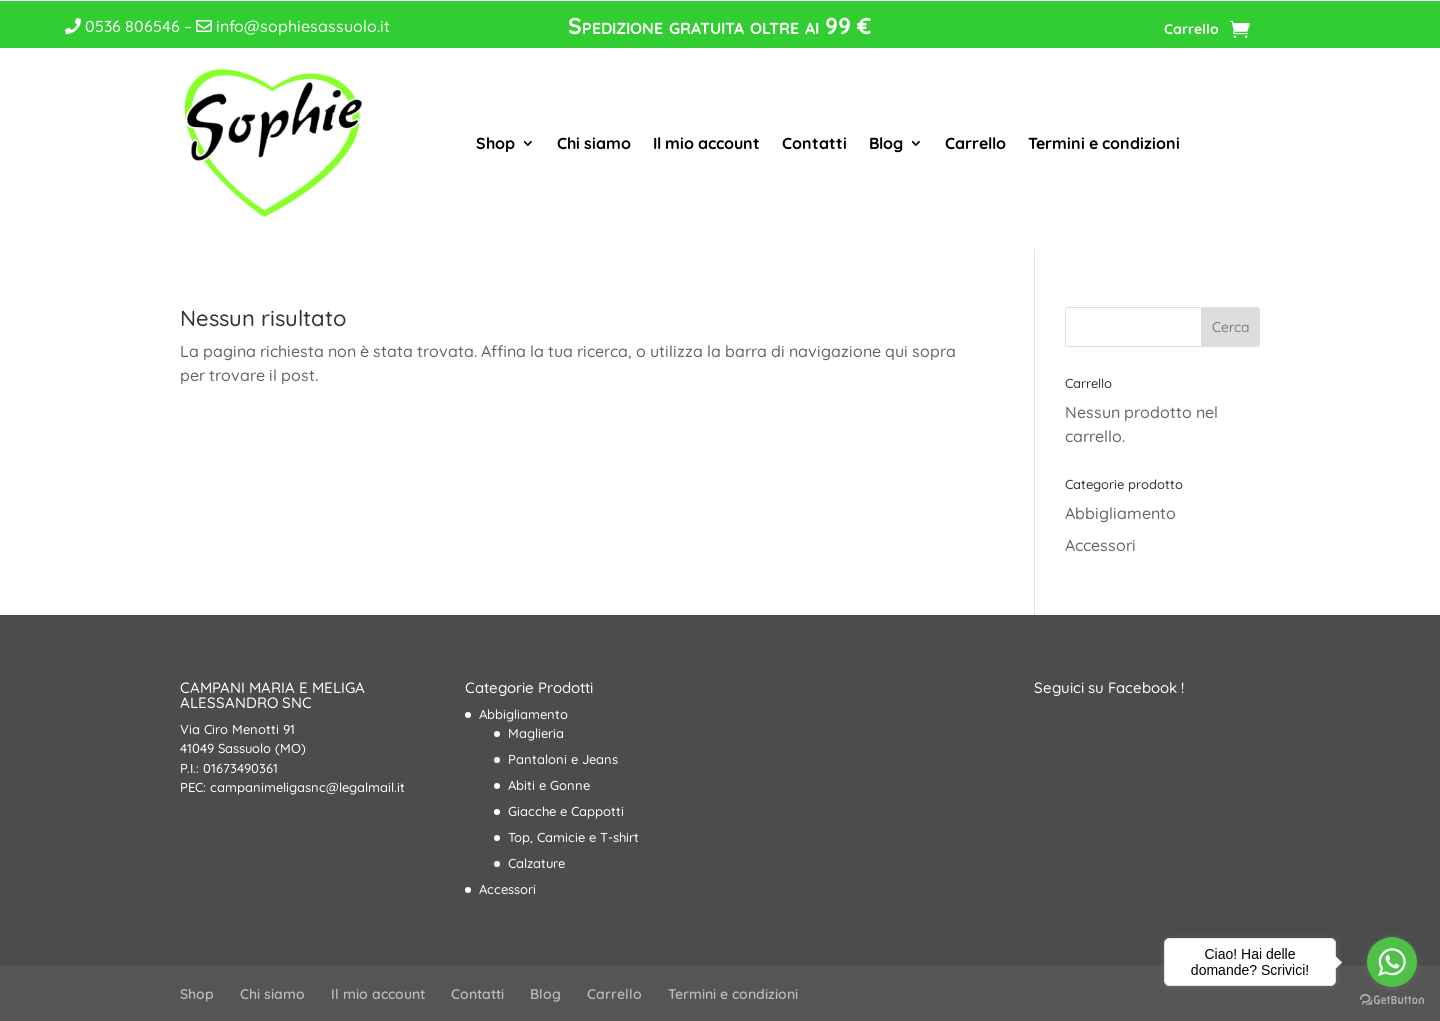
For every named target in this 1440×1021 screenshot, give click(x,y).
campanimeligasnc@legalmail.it (307, 787)
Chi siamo (594, 143)
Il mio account (706, 143)
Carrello (1191, 30)
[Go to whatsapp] (1392, 962)
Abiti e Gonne (549, 785)
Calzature (536, 863)
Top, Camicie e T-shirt (573, 837)
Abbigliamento (1120, 513)
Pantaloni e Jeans (563, 759)
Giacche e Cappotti (566, 811)
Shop (495, 143)
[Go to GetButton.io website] (1392, 1000)
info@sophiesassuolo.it (293, 26)
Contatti (814, 143)
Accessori (1100, 545)
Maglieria (536, 733)
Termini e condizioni (1104, 143)
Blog (886, 143)
